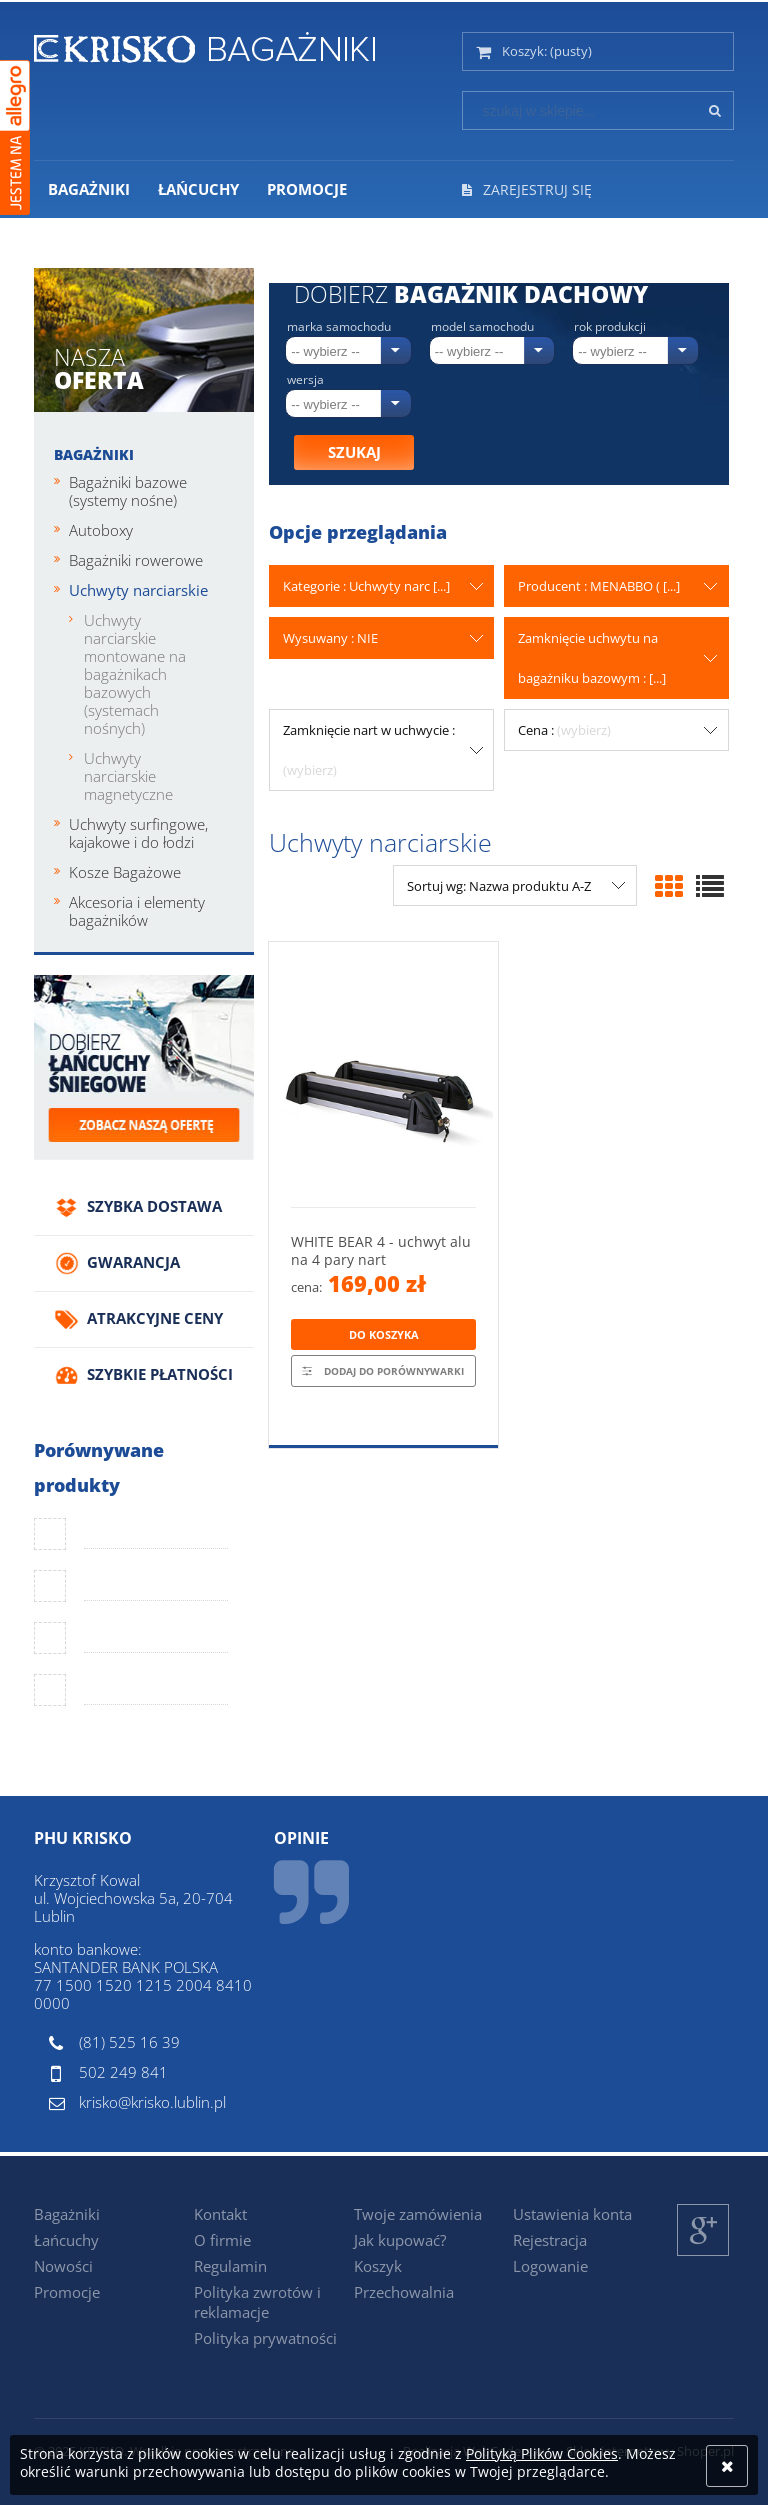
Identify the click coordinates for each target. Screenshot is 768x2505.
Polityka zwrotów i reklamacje (257, 2302)
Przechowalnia (404, 2292)
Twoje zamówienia (418, 2214)
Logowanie (550, 2266)
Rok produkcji (610, 327)
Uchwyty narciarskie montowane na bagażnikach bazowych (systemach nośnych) (135, 674)
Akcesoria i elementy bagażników (137, 911)
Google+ (703, 2255)
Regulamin (230, 2266)
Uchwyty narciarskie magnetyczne (128, 776)
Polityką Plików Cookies (542, 2453)
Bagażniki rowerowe (136, 560)
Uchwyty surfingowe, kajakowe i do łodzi (138, 833)
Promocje (67, 2292)
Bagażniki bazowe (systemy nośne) (128, 491)
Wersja (305, 380)
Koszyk (378, 2266)
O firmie (222, 2240)
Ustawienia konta (572, 2214)
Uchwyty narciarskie (138, 590)
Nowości (63, 2266)
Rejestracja (550, 2240)
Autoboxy (101, 530)
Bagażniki (94, 454)
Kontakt (220, 2214)
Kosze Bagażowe (125, 872)
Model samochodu (482, 327)
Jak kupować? (400, 2240)
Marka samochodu (339, 327)
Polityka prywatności (265, 2338)
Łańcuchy (66, 2240)
